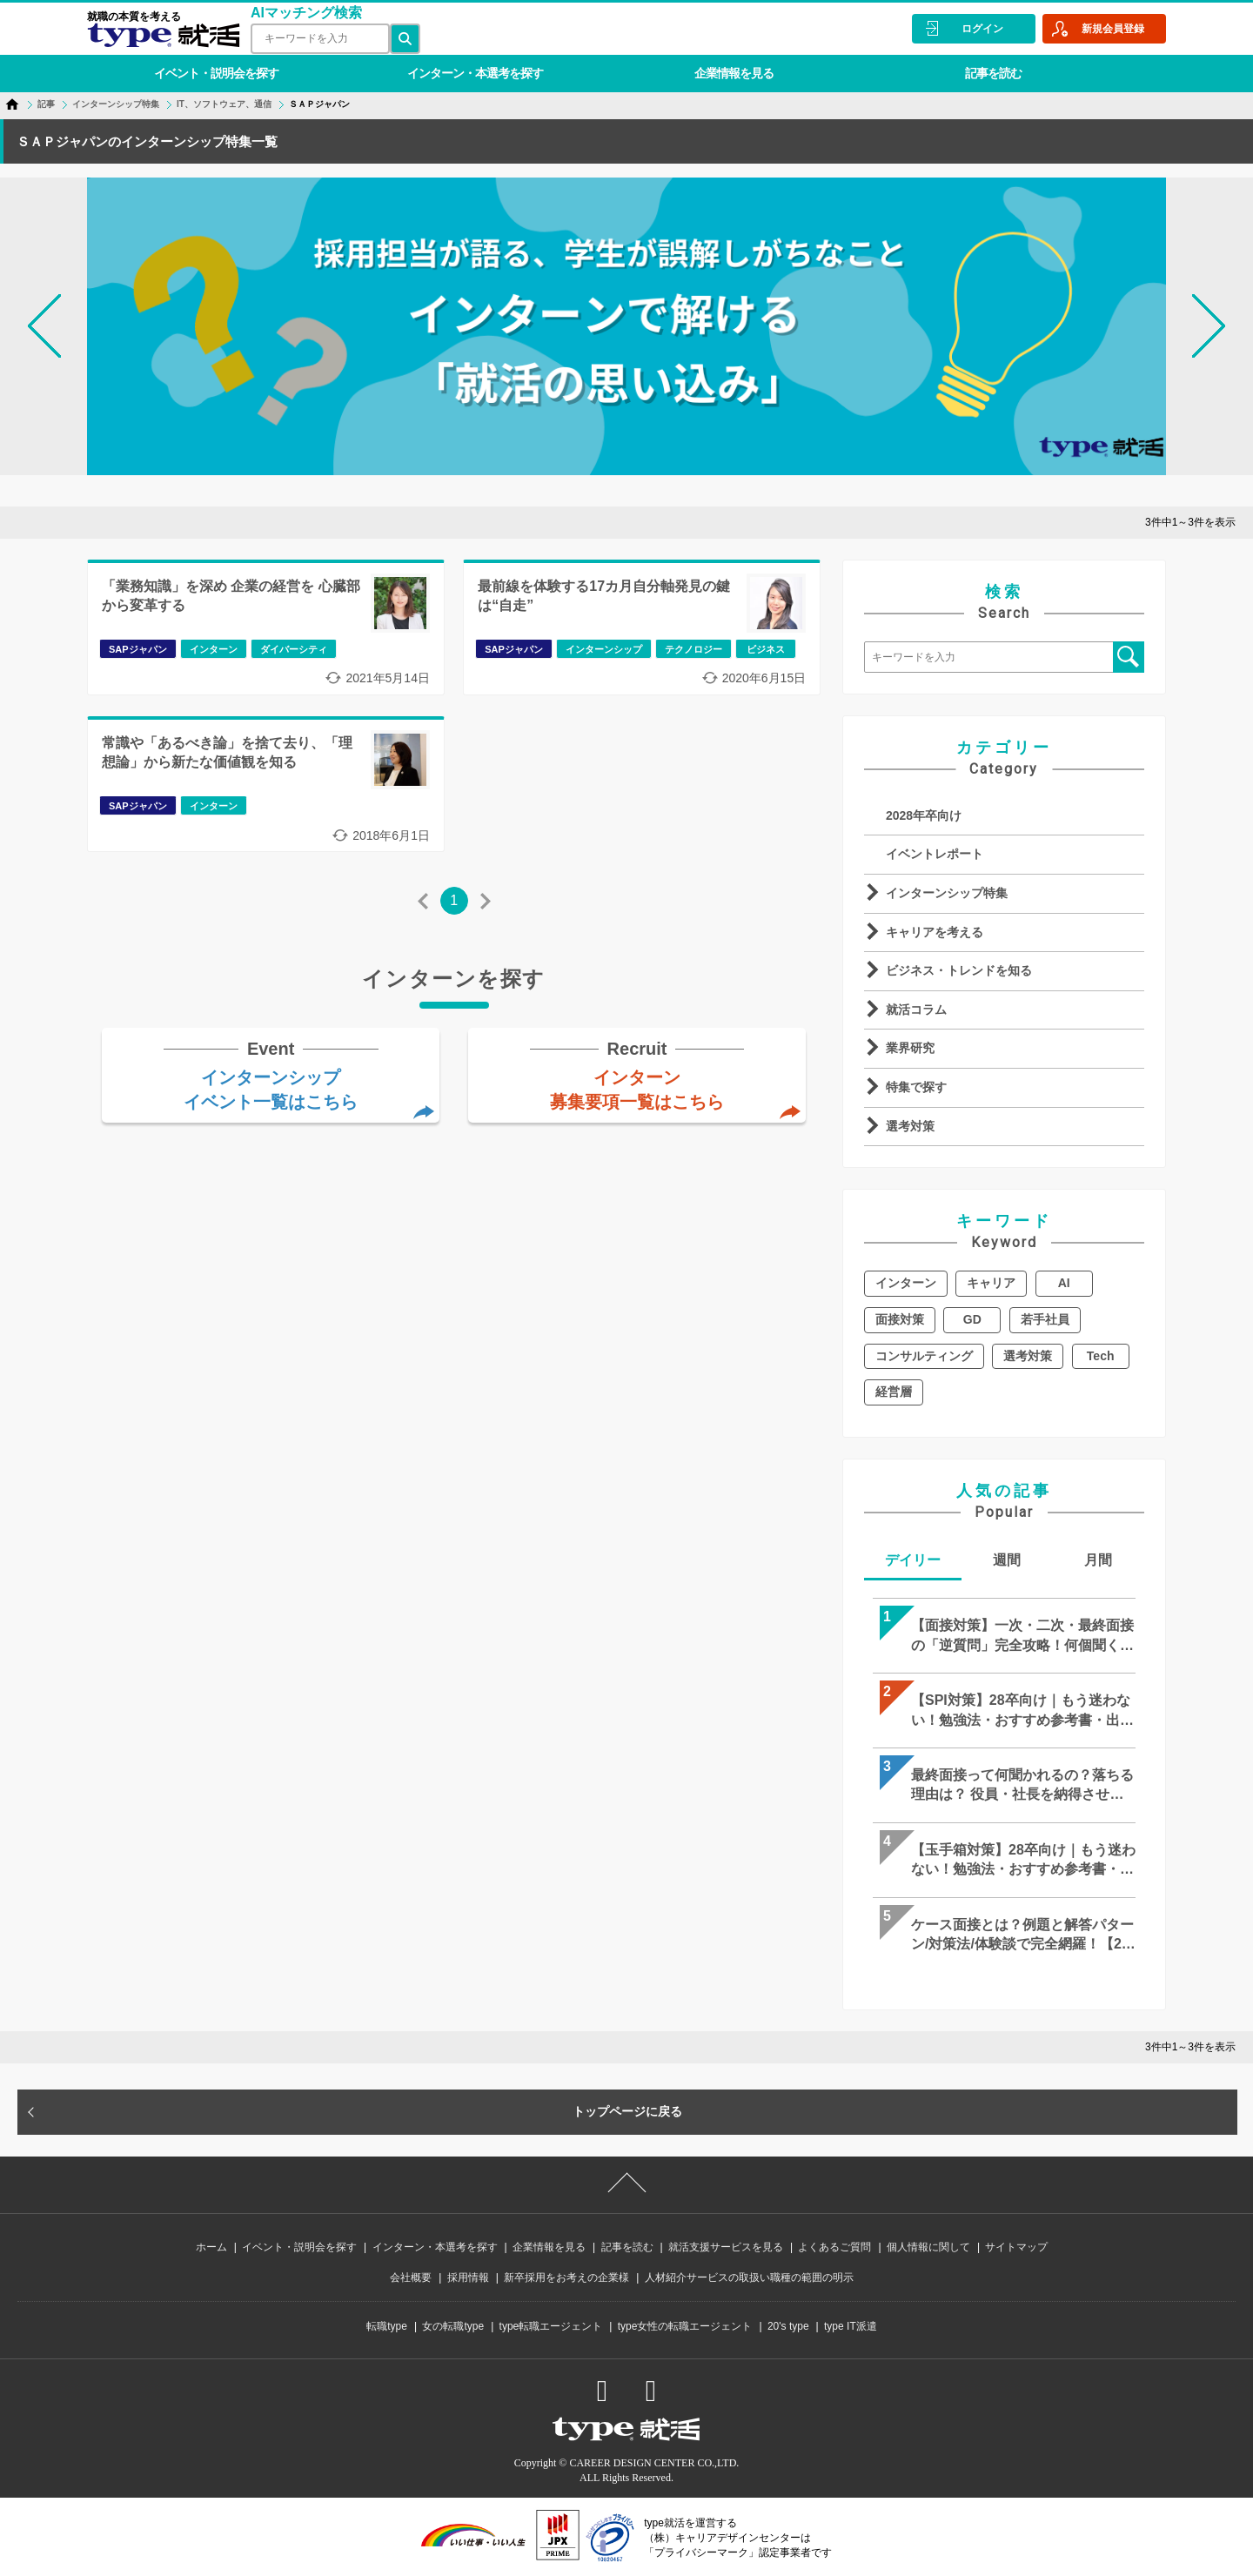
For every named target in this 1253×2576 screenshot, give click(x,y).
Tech (1101, 1356)
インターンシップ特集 (947, 893)
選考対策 (910, 1126)
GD (972, 1319)
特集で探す (916, 1087)
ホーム (211, 2247)
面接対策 (899, 1319)
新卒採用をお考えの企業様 (566, 2277)
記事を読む (993, 73)
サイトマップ (1016, 2247)
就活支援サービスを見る (725, 2247)
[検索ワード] (320, 38)
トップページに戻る (627, 2111)
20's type (788, 2326)
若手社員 (1045, 1319)
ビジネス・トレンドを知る (959, 970)
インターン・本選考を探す (475, 73)
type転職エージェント (551, 2326)
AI (1064, 1283)
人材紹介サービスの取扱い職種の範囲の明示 (749, 2277)
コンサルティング (924, 1356)
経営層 (893, 1392)
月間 (1098, 1560)
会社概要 (411, 2277)
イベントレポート (934, 854)
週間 (1007, 1560)
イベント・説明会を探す (216, 73)
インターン (905, 1283)
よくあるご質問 (834, 2247)
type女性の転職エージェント (685, 2326)
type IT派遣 (850, 2326)
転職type (386, 2326)
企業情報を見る (734, 73)
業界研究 (910, 1048)
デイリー (913, 1560)
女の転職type (453, 2326)
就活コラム (916, 1009)
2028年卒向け (924, 815)
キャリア (991, 1283)
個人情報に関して (928, 2247)
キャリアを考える (934, 932)
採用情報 (468, 2277)
